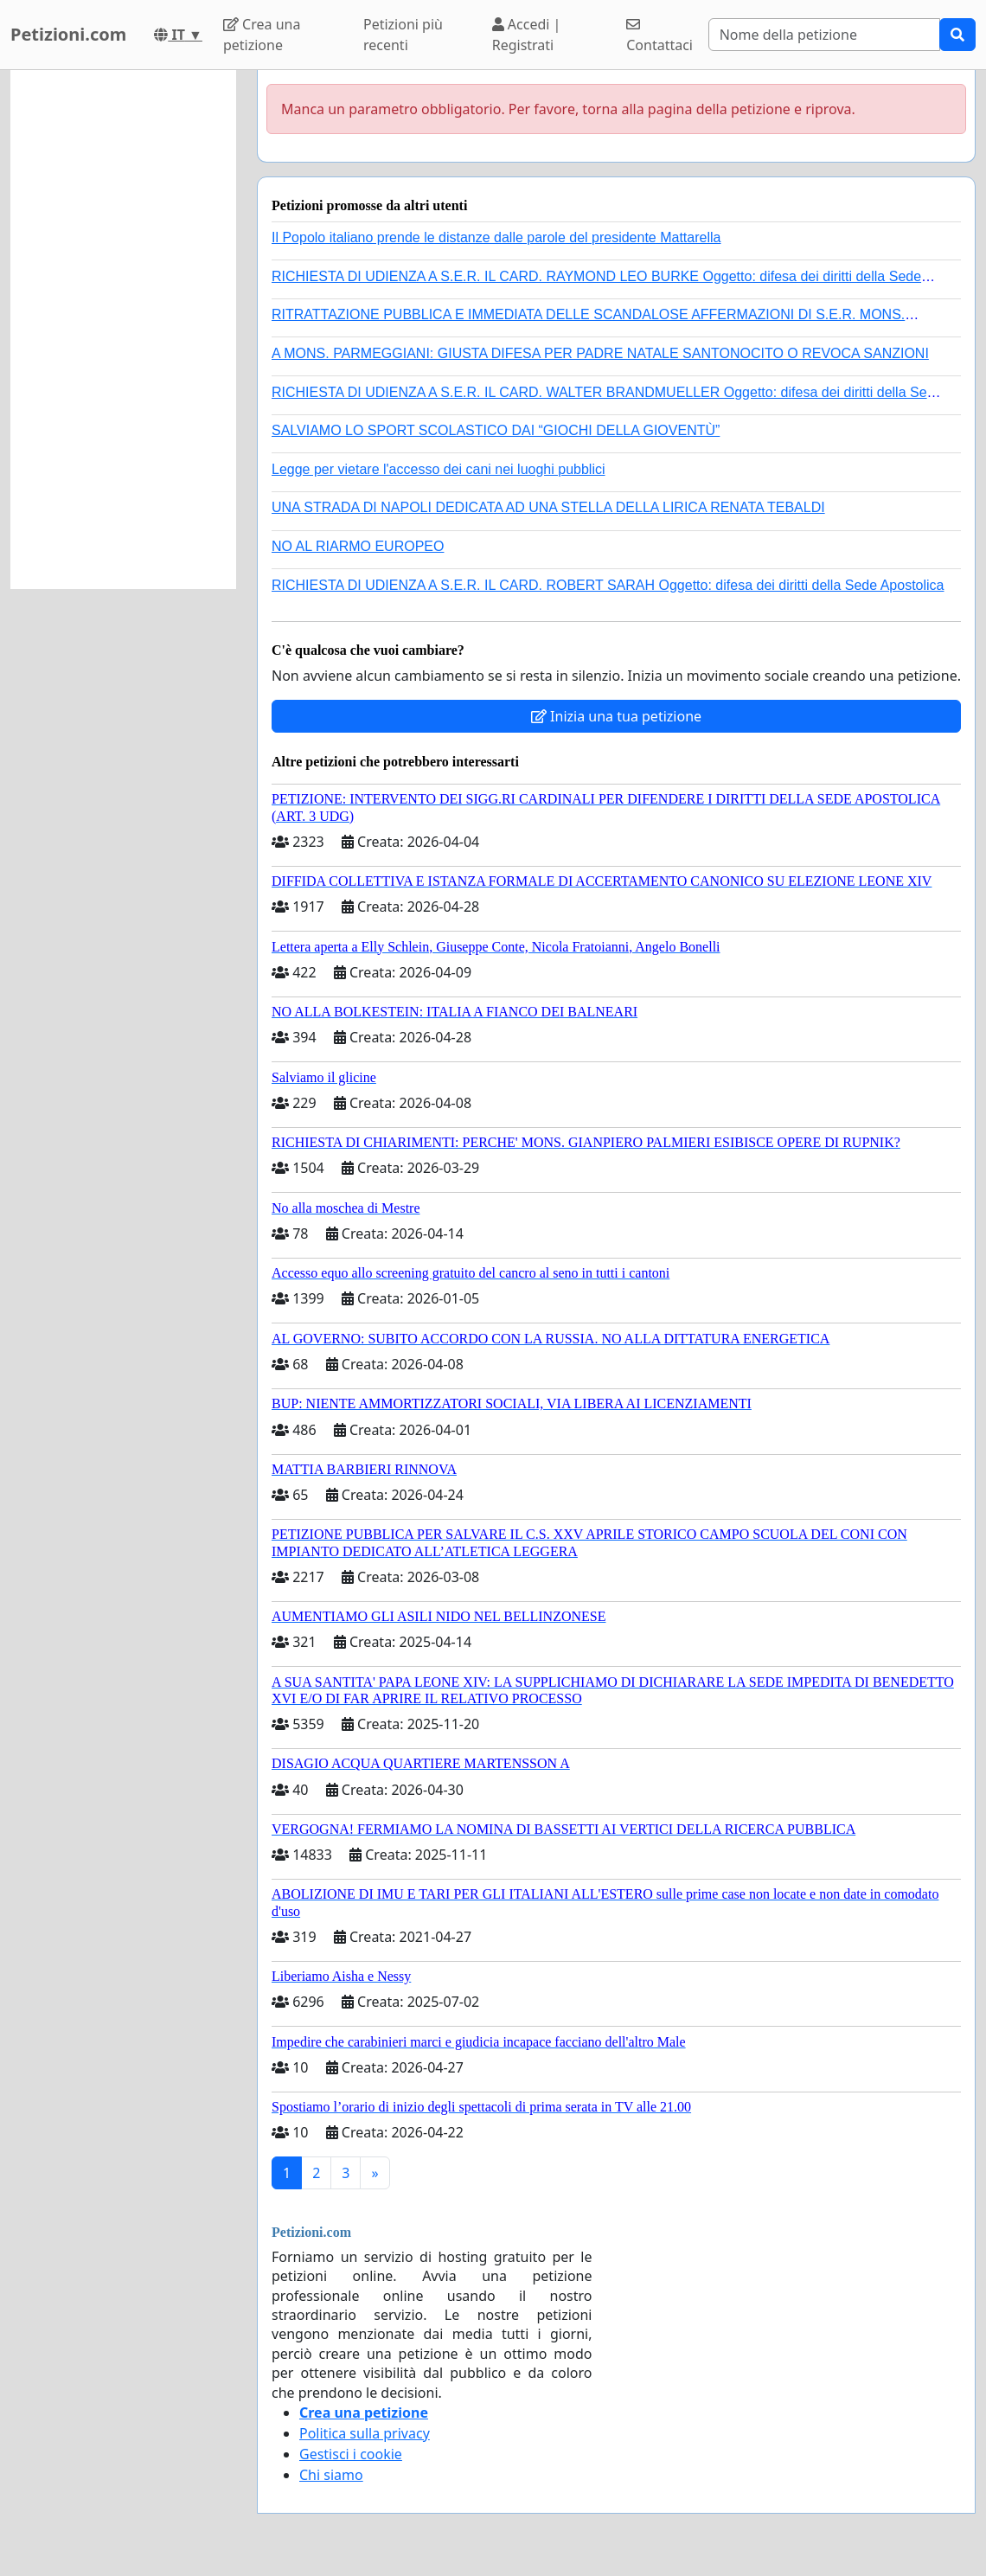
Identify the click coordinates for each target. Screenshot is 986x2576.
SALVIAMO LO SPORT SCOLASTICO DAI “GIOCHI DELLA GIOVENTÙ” (496, 430)
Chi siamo (331, 2474)
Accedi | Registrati (526, 34)
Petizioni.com (68, 34)
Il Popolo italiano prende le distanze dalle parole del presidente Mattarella (496, 237)
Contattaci (659, 35)
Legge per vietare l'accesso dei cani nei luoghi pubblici (438, 469)
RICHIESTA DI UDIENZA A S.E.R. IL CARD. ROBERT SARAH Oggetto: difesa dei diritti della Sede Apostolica (608, 585)
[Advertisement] (123, 329)
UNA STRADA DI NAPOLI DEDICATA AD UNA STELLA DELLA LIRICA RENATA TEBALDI (548, 507)
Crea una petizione (261, 34)
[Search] (824, 34)
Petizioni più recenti (403, 34)
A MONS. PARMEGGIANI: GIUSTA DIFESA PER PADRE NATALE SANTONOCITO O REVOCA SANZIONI (600, 353)
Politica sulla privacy (364, 2433)
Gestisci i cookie (350, 2454)
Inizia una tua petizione (616, 716)
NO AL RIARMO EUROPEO (358, 546)
